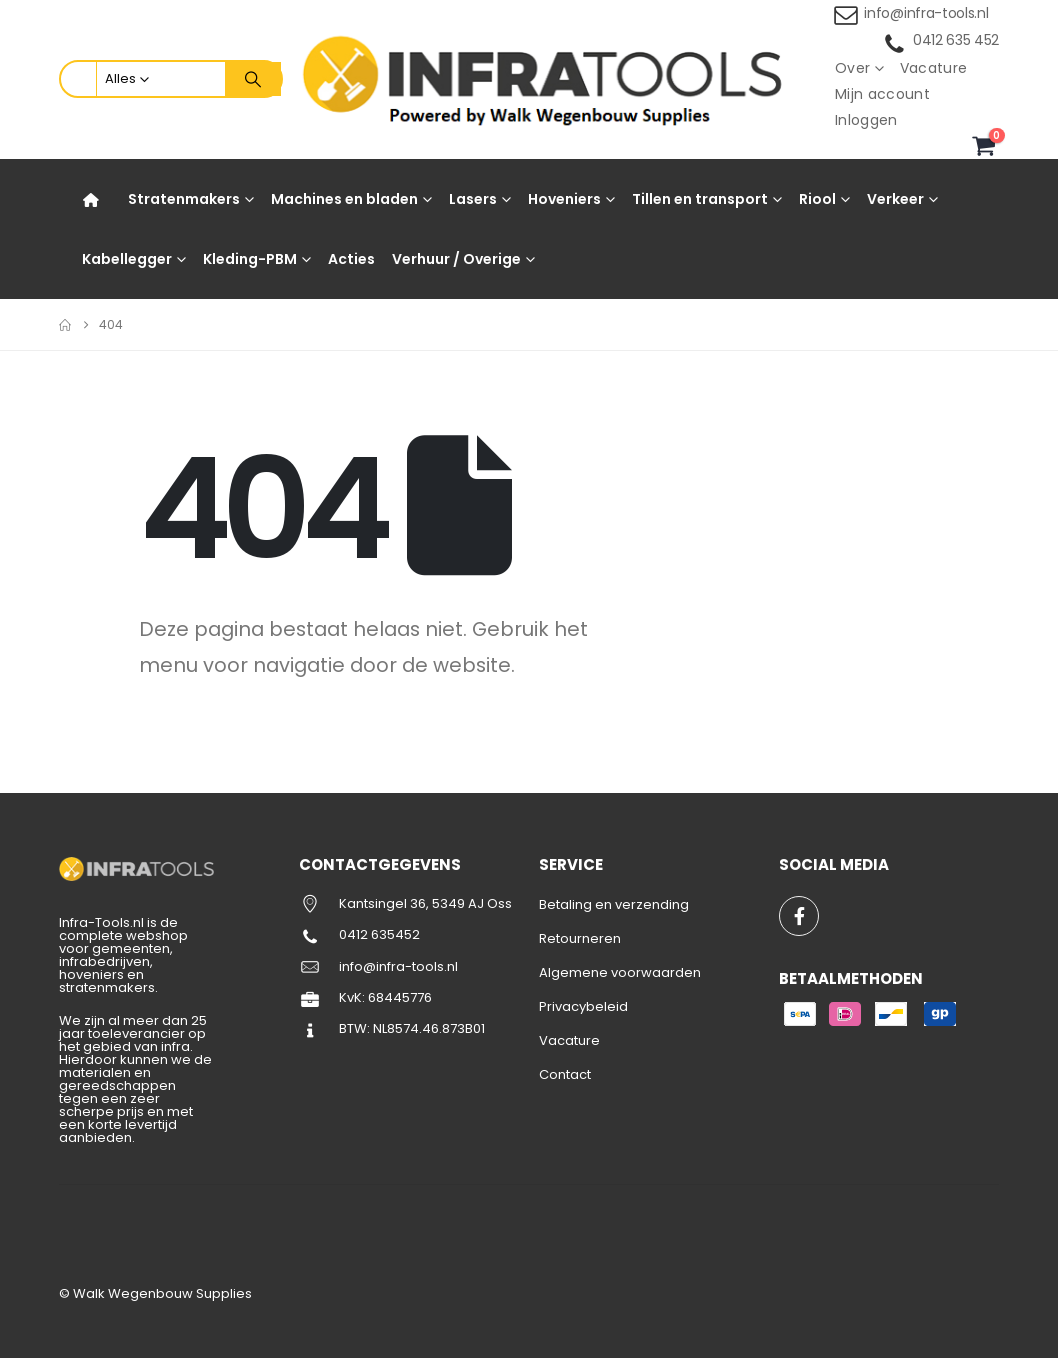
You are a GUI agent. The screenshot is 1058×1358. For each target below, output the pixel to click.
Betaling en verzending (614, 904)
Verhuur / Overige (456, 259)
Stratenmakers (184, 199)
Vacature (934, 68)
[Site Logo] (548, 79)
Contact (565, 1074)
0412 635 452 (956, 40)
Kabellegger (127, 259)
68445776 (400, 997)
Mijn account (882, 94)
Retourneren (580, 938)
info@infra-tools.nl (926, 13)
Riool (817, 199)
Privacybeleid (583, 1006)
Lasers (473, 199)
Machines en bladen (344, 199)
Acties (351, 259)
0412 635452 (379, 934)
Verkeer (895, 199)
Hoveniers (564, 199)
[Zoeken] (253, 79)
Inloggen (866, 120)
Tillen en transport (700, 199)
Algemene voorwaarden (620, 972)
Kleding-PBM (250, 259)
